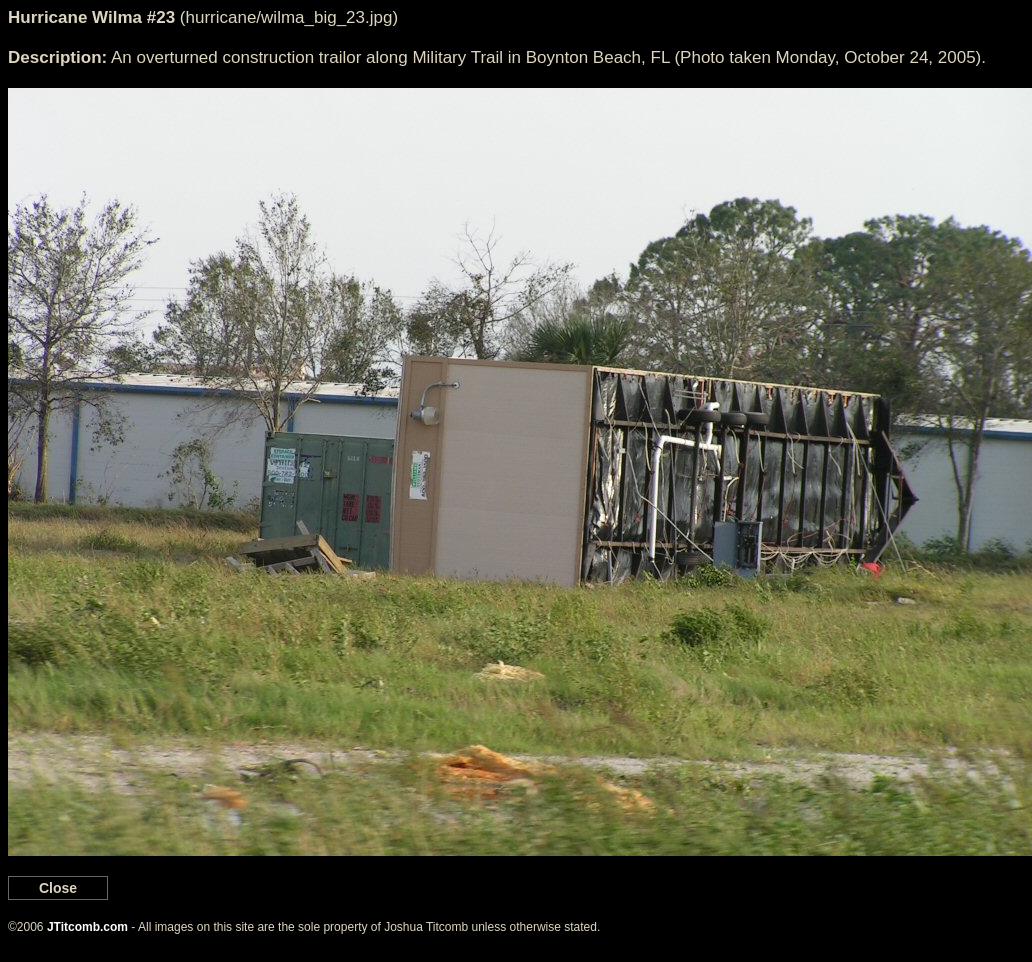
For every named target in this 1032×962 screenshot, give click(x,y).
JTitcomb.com (87, 927)
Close (58, 888)
